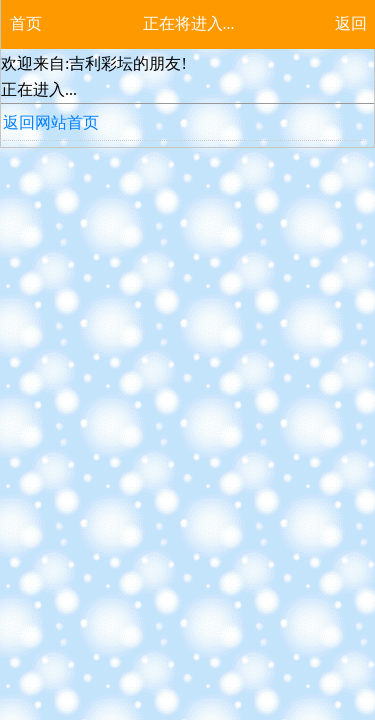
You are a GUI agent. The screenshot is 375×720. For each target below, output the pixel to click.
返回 (351, 23)
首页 (26, 23)
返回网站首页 (51, 122)
